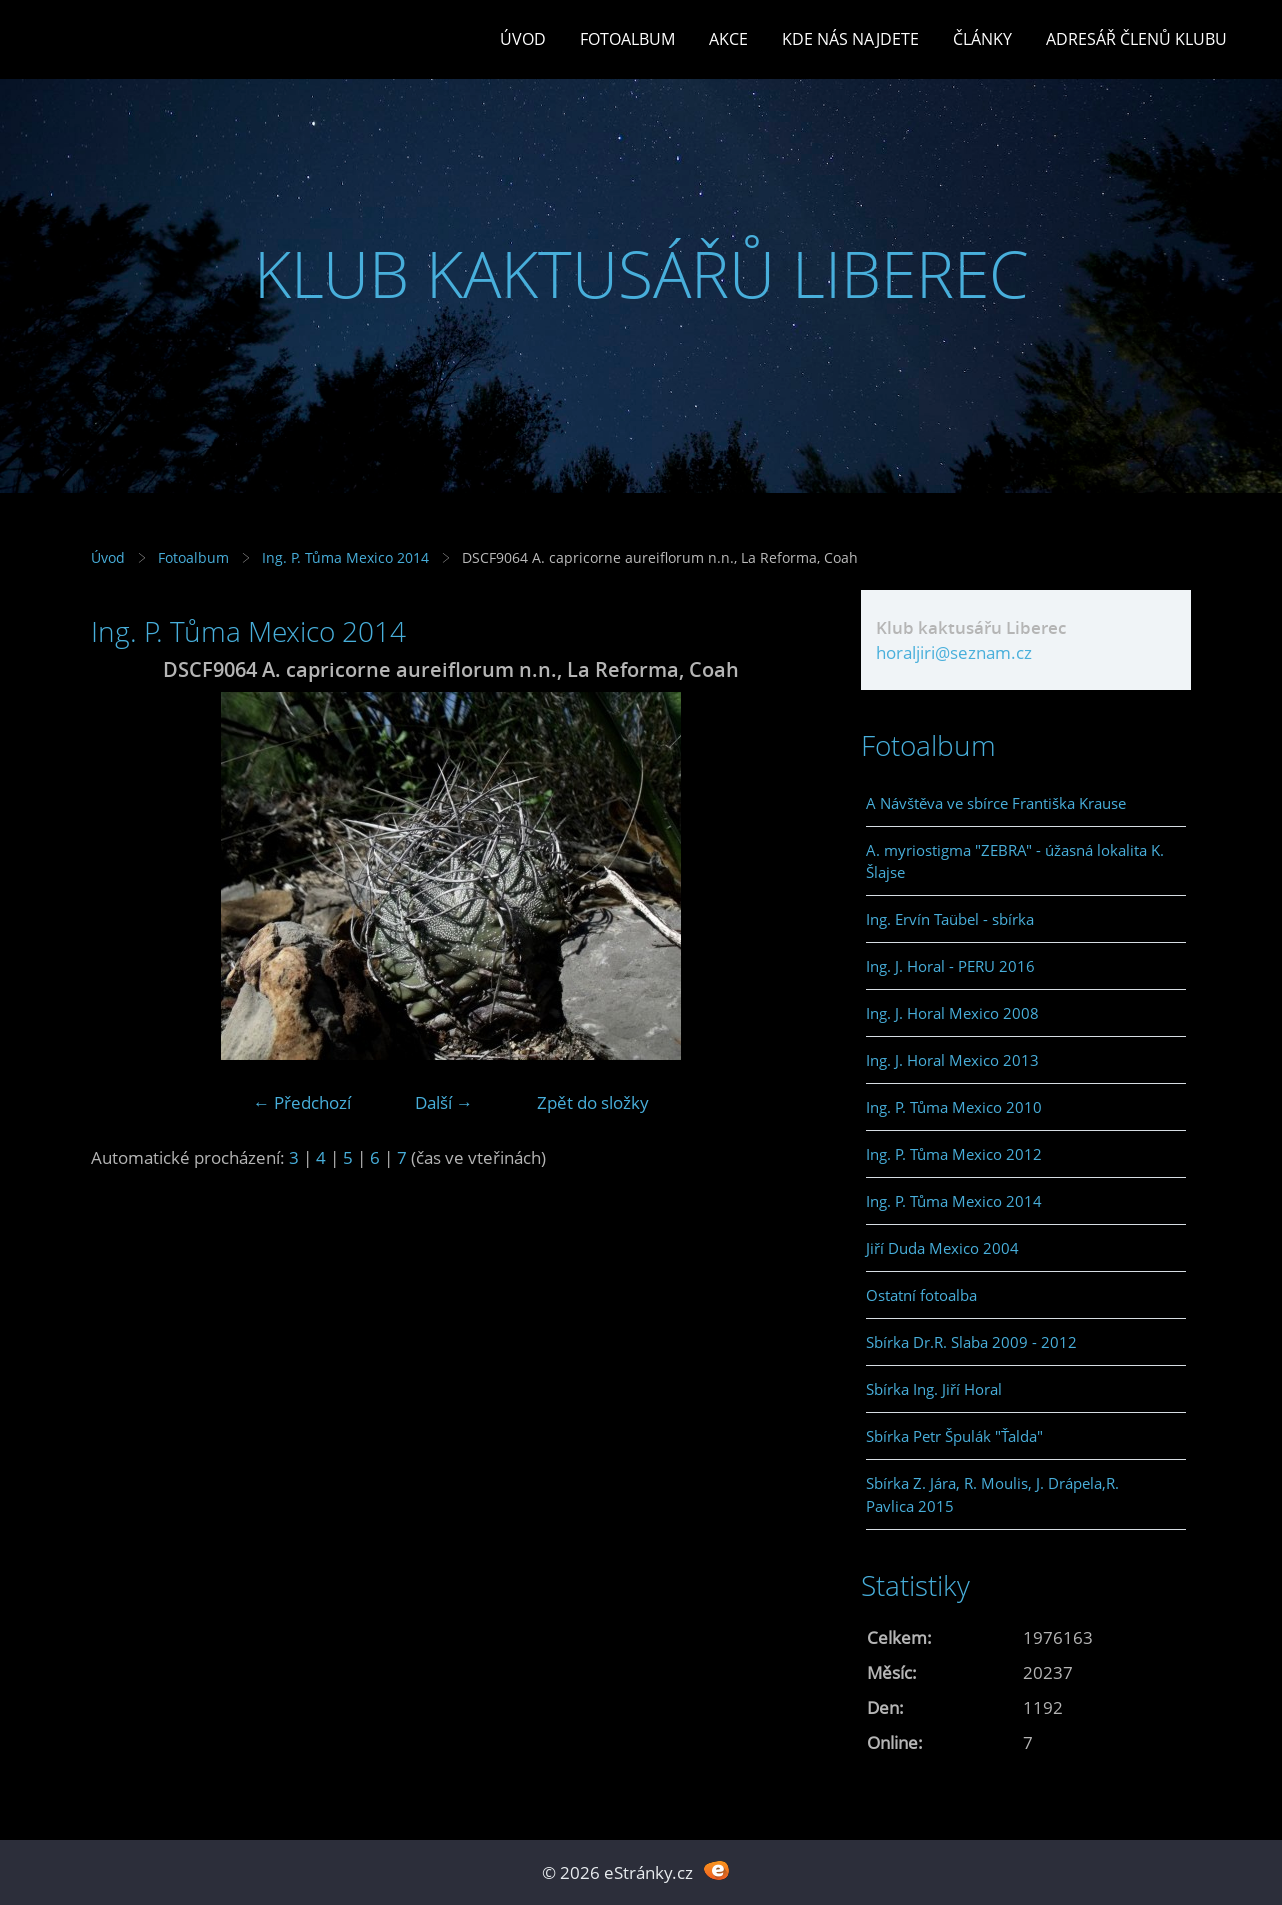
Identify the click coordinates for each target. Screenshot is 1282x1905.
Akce (728, 39)
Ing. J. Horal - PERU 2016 (950, 966)
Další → (444, 1102)
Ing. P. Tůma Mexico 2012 (954, 1154)
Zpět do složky (593, 1102)
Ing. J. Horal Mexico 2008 (952, 1013)
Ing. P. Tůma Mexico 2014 (345, 557)
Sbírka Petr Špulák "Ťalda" (954, 1436)
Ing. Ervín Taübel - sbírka (950, 919)
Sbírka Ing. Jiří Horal (934, 1389)
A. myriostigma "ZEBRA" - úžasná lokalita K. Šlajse (1015, 861)
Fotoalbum (627, 39)
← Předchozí (302, 1102)
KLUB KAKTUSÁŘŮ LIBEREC (641, 273)
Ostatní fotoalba (921, 1295)
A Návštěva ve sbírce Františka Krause (996, 803)
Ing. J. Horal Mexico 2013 (952, 1060)
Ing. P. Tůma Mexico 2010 (954, 1107)
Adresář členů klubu (1136, 39)
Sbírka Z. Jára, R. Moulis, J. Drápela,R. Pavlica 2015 (992, 1494)
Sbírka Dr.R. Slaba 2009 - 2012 (971, 1342)
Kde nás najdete (850, 39)
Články (982, 39)
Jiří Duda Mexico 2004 (942, 1248)
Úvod (523, 39)
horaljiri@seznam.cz (954, 652)
